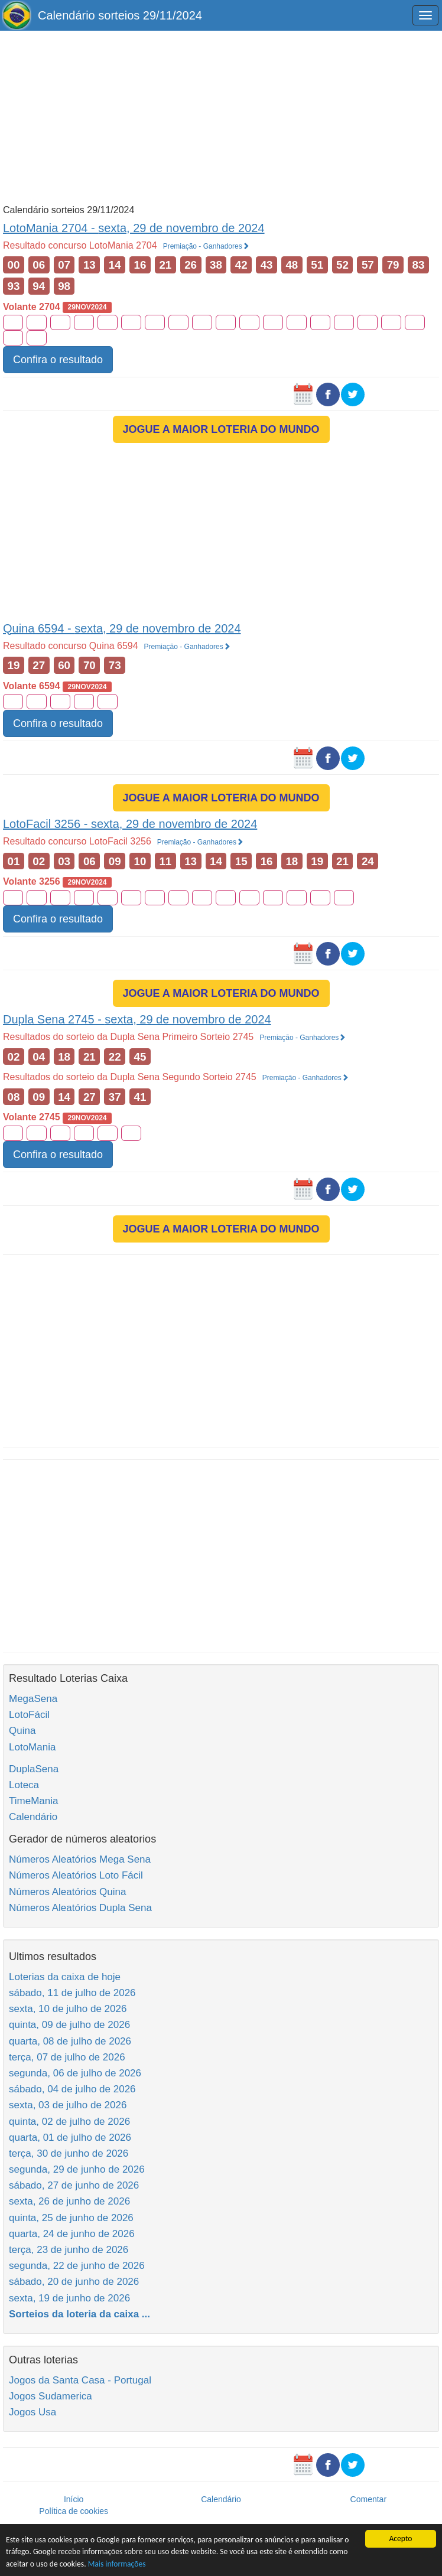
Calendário (33, 1816)
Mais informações (117, 2564)
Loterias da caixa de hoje (65, 1976)
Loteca (24, 1785)
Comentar (368, 2499)
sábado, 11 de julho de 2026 (72, 1992)
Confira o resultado (58, 360)
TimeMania (33, 1801)
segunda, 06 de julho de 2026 (75, 2073)
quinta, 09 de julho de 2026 (69, 2024)
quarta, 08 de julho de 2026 (70, 2041)
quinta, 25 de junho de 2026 (71, 2217)
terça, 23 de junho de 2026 (68, 2249)
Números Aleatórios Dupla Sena (80, 1907)
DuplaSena (33, 1769)
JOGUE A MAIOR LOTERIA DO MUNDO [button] (221, 429)
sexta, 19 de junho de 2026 (69, 2298)
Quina (22, 1730)
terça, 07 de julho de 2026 (67, 2057)
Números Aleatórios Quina (67, 1891)
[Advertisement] (221, 116)
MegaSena (33, 1698)
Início (73, 2499)
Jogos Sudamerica (50, 2396)
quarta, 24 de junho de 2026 (72, 2233)
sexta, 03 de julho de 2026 (67, 2105)
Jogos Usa (32, 2412)
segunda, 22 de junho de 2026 (77, 2265)
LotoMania (32, 1747)
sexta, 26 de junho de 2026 (69, 2201)
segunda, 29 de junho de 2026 (77, 2169)
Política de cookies (73, 2511)
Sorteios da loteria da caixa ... (79, 2314)
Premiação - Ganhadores (206, 246)
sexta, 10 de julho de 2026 (67, 2008)
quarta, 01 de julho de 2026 (70, 2137)
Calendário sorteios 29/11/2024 (120, 15)
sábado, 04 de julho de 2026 (72, 2089)
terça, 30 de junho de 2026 (68, 2153)
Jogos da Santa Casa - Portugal (80, 2380)
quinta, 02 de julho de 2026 (69, 2121)
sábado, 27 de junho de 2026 (74, 2185)
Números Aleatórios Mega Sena (80, 1859)
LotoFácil (29, 1714)
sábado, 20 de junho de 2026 (74, 2281)
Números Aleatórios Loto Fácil (76, 1875)
